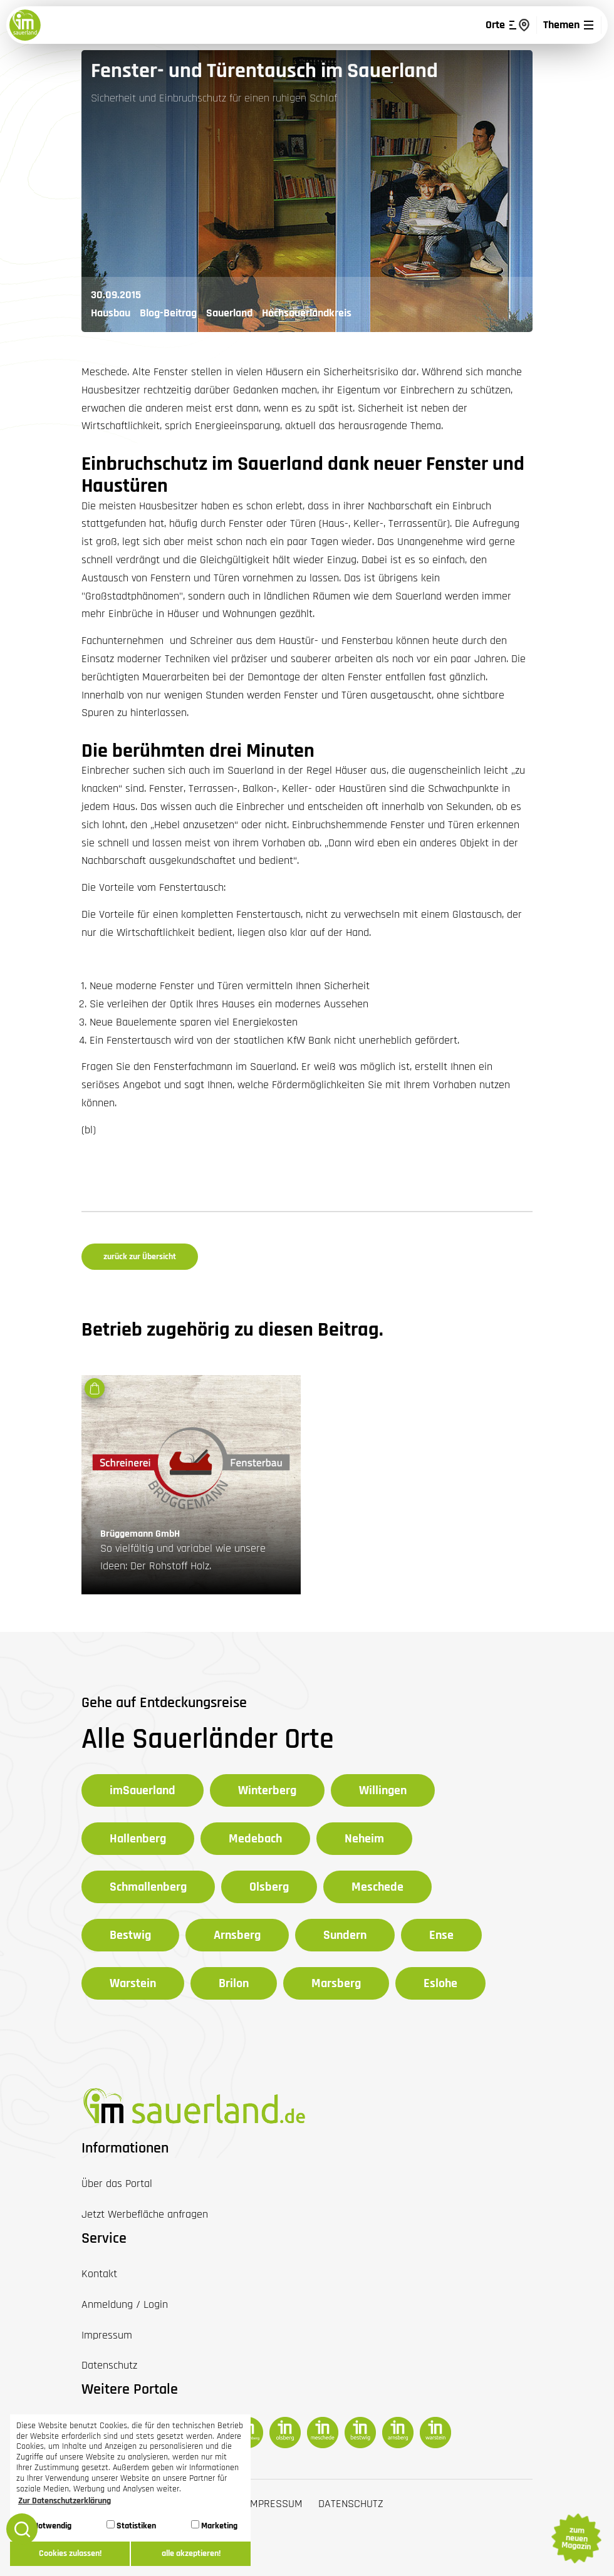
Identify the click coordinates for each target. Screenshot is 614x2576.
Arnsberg (237, 1935)
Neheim (364, 1839)
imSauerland (142, 1790)
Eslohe (440, 1983)
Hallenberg (138, 1839)
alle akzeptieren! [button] (191, 2553)
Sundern (345, 1935)
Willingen (383, 1790)
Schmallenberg (148, 1887)
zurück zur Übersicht (139, 1256)
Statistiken (131, 2526)
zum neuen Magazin (576, 2538)
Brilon (234, 1983)
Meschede (377, 1887)
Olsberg (269, 1887)
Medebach (255, 1839)
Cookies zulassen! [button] (70, 2553)
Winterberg (267, 1790)
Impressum (275, 2503)
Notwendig (47, 2526)
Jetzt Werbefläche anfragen (144, 2214)
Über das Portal (116, 2183)
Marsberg (336, 1983)
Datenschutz (350, 2503)
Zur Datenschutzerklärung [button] (64, 2500)
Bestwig (130, 1935)
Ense (441, 1935)
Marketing (214, 2526)
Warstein (133, 1983)
